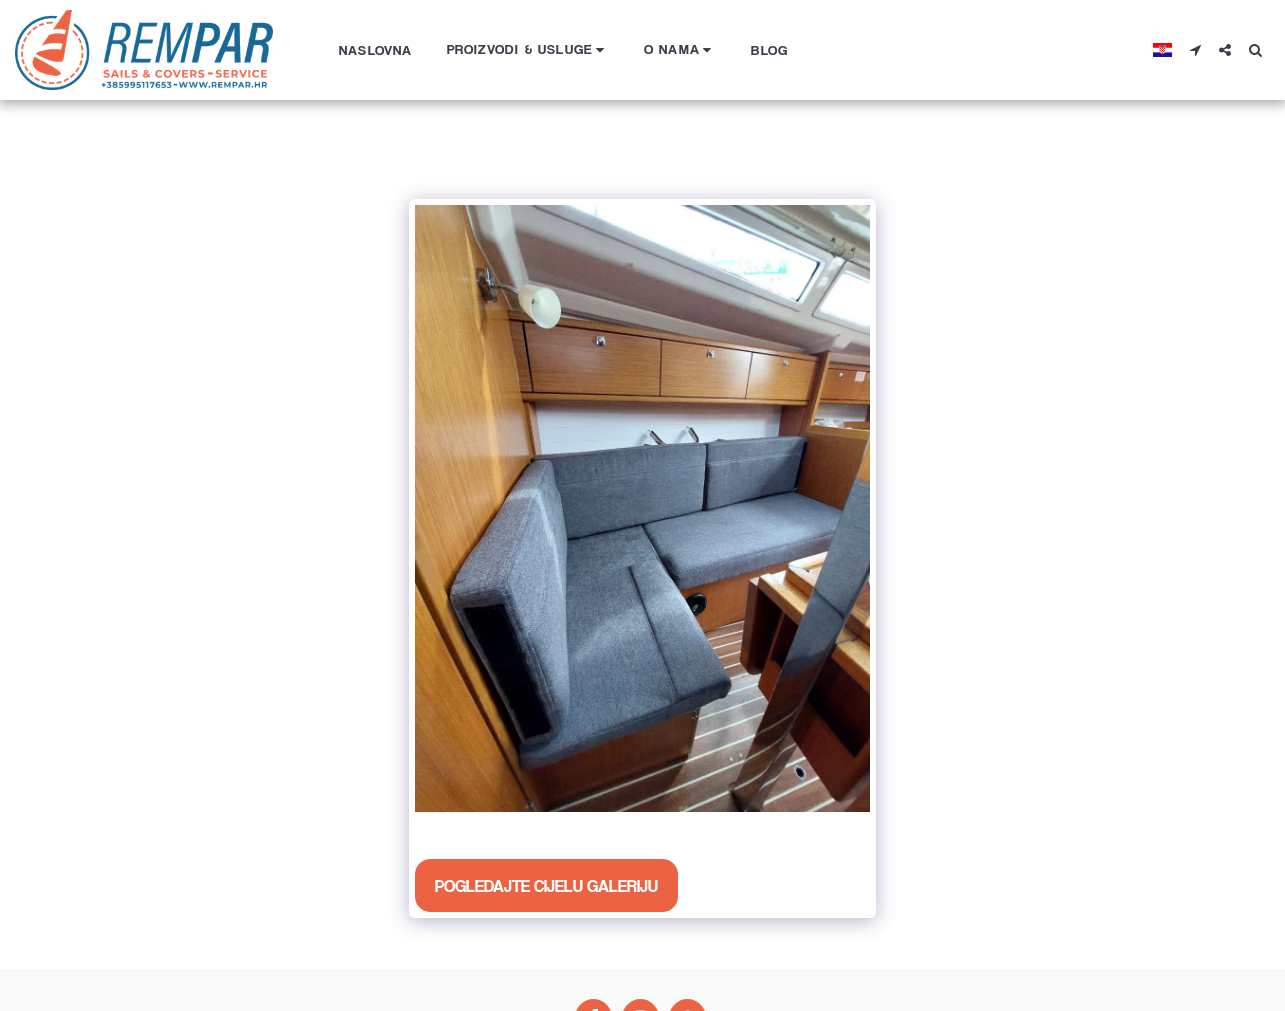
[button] (528, 49)
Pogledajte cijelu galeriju (546, 885)
